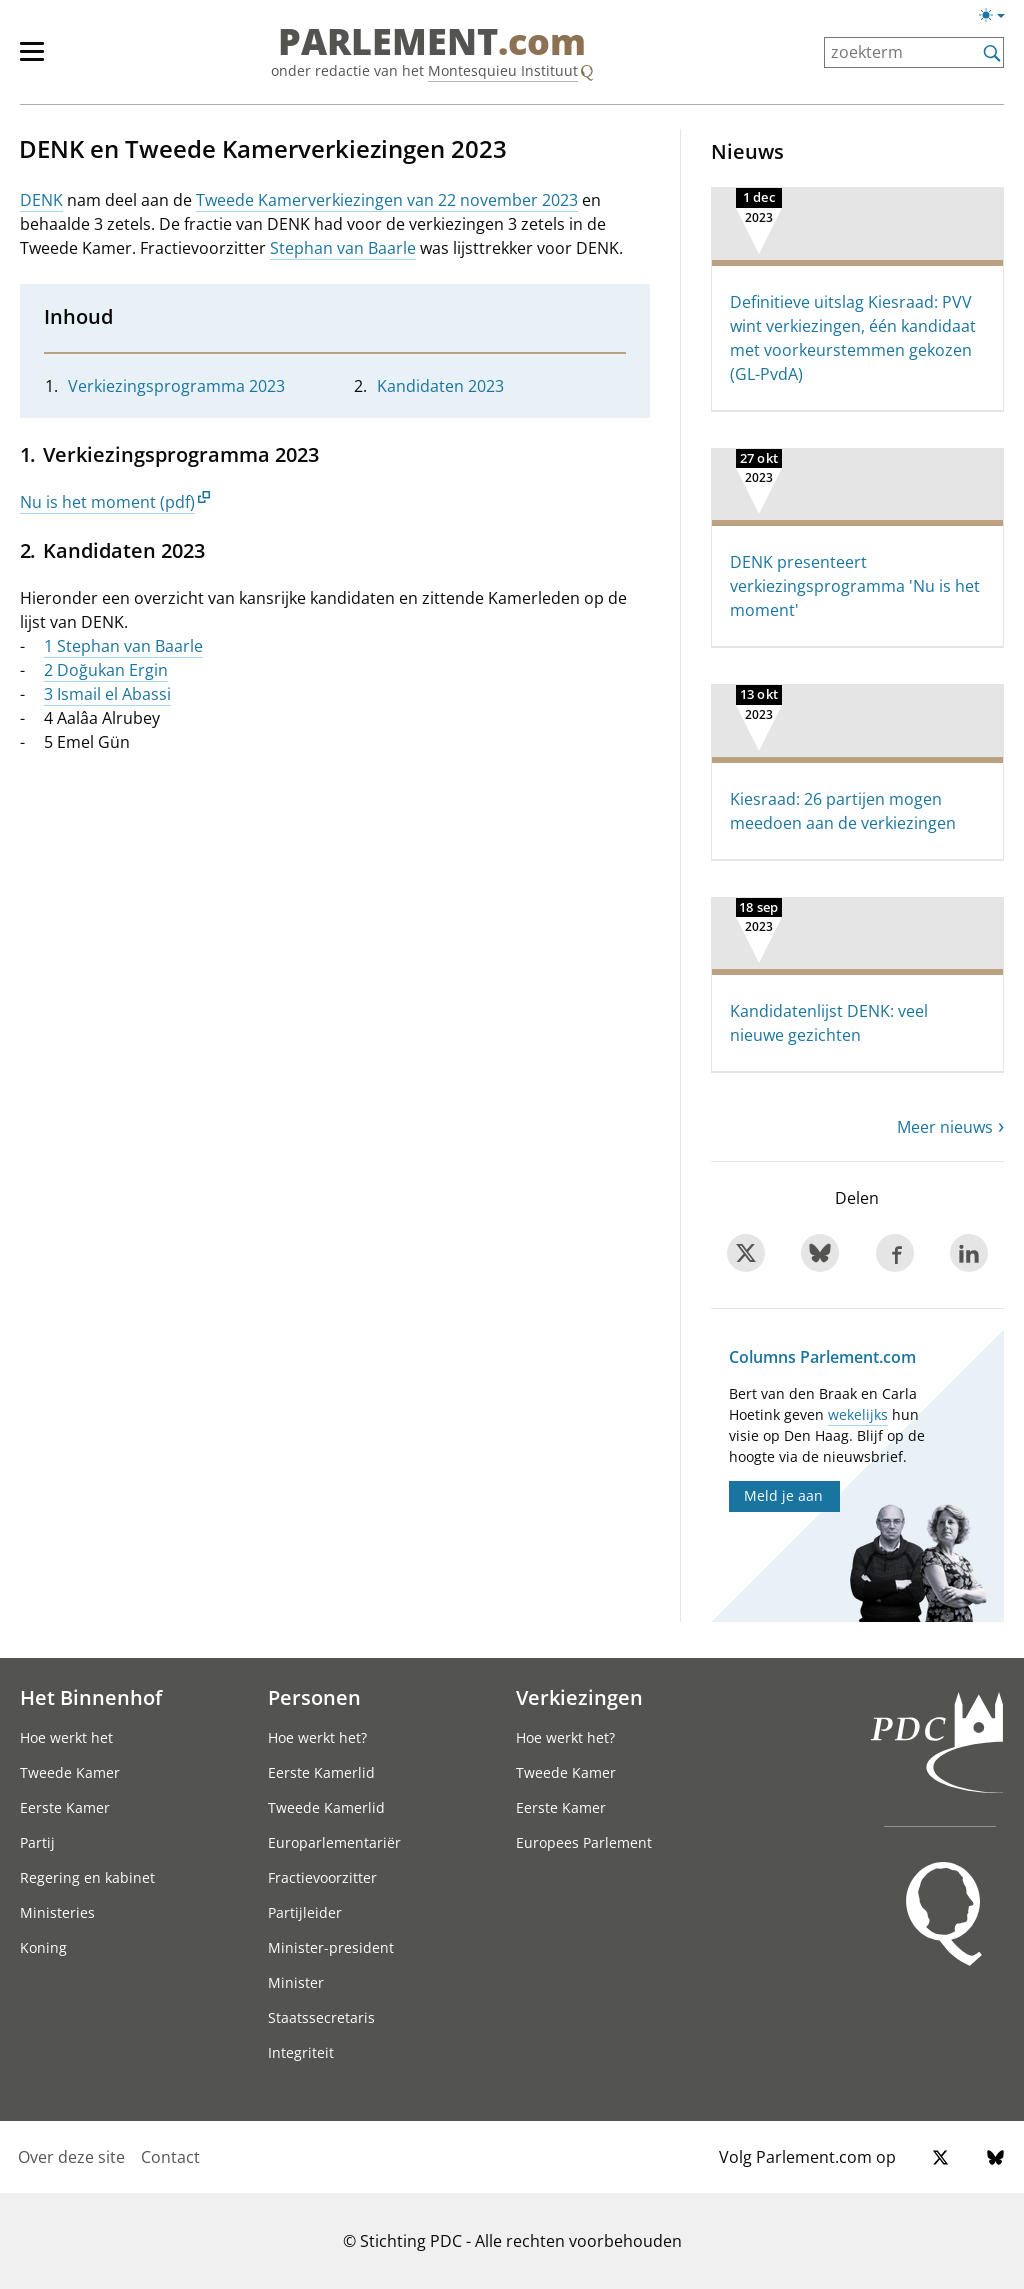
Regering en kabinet (87, 1877)
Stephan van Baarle (343, 248)
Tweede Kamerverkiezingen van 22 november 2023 (387, 200)
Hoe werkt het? (317, 1737)
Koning (43, 1947)
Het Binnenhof (91, 1697)
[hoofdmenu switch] (32, 60)
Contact (170, 2157)
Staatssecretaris (321, 2017)
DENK (41, 200)
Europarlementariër (334, 1842)
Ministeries (57, 1912)
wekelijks (858, 1414)
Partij (37, 1842)
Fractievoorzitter (322, 1877)
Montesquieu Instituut (503, 70)
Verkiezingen (579, 1697)
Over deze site (71, 2157)
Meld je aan (783, 1495)
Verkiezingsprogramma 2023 (176, 386)
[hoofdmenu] (42, 60)
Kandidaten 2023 (440, 386)
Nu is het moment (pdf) (107, 502)
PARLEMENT (432, 42)
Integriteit (301, 2052)
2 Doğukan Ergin (106, 670)
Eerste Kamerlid (321, 1772)
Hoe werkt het (66, 1737)
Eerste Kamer (65, 1807)
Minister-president (331, 1947)
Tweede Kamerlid (326, 1807)
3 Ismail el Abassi (107, 694)
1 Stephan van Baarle (123, 646)
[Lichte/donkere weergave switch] (998, 16)
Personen (314, 1697)
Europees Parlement (584, 1842)
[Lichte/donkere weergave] (998, 19)
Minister (296, 1982)
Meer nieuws (945, 1127)
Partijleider (305, 1912)
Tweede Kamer (70, 1772)
